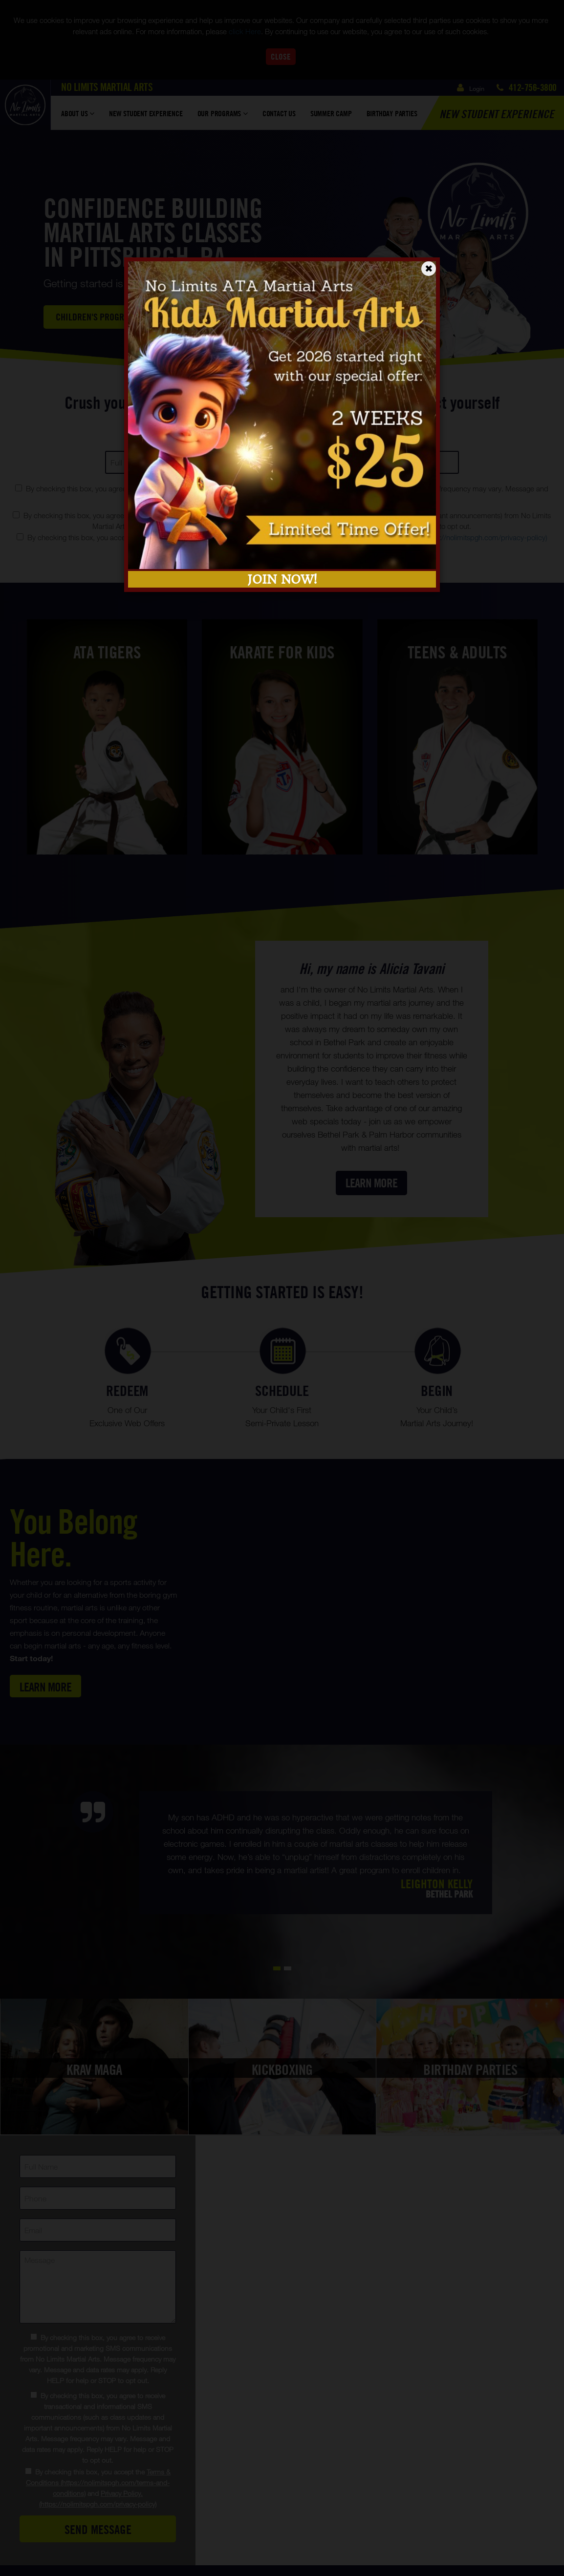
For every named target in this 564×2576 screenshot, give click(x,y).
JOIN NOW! (282, 579)
